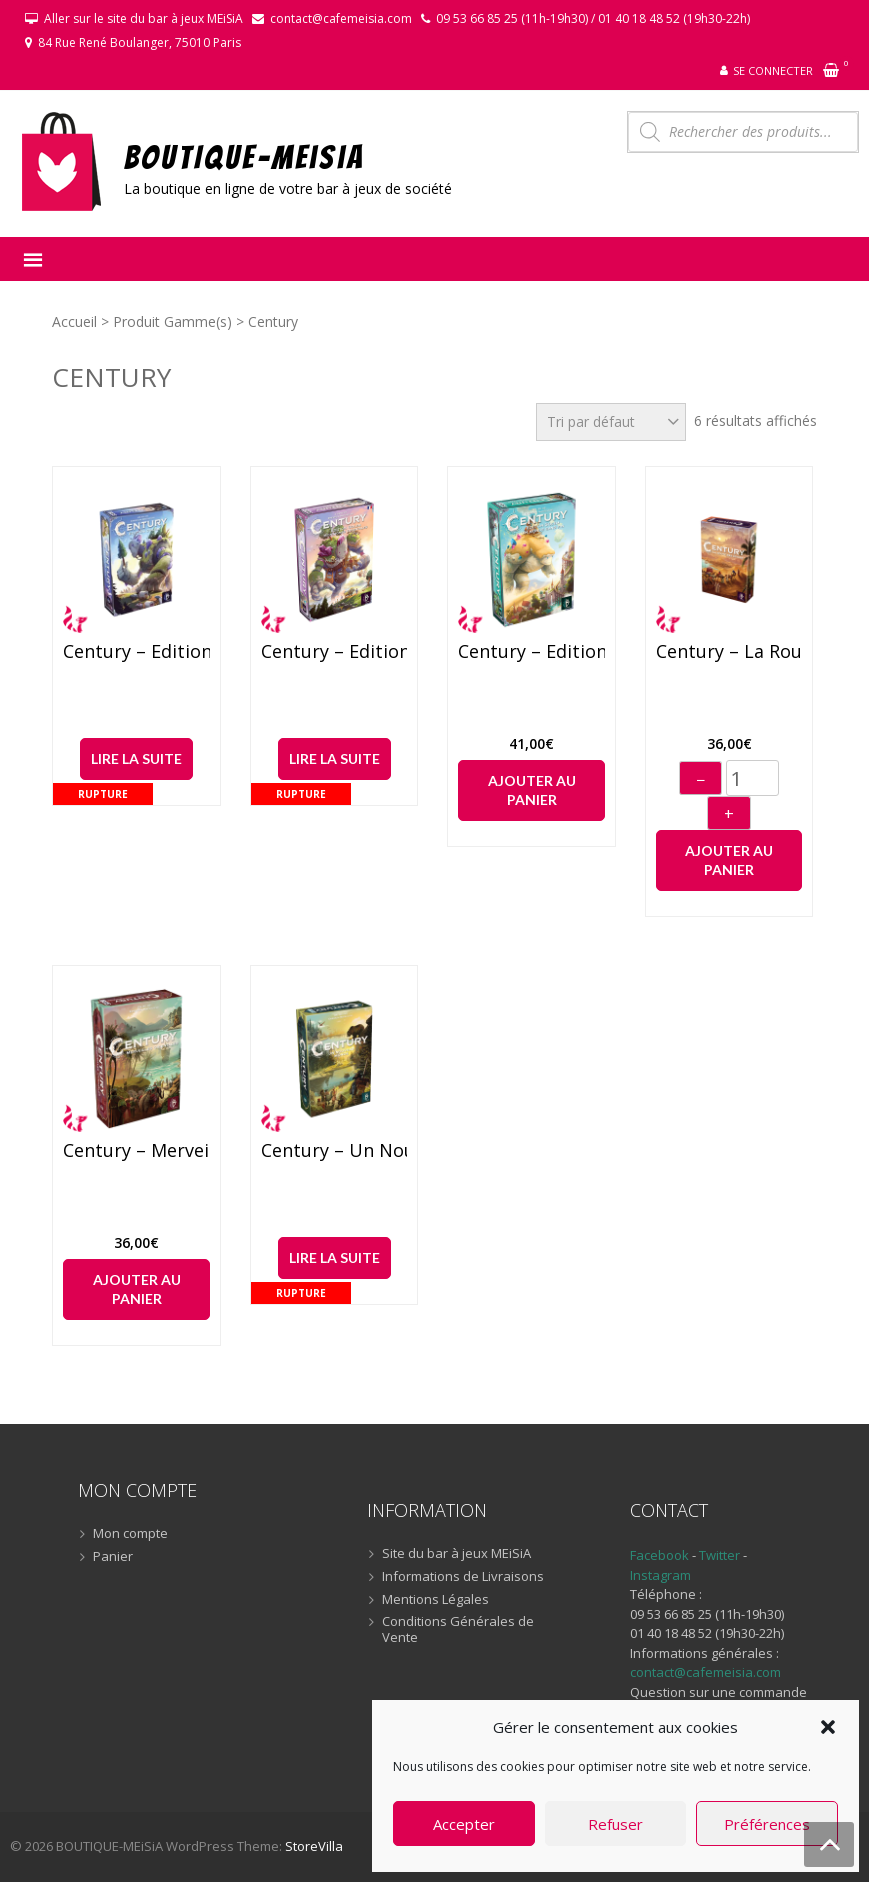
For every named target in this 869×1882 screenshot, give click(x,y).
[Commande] (611, 422)
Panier (113, 1557)
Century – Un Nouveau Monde (334, 1151)
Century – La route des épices (729, 652)
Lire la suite (136, 758)
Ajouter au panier (532, 790)
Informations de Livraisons (463, 1577)
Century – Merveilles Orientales (136, 1151)
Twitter (721, 1555)
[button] (828, 1727)
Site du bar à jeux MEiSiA (456, 1554)
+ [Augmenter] (729, 814)
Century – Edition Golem (136, 652)
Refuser (615, 1824)
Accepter (464, 1824)
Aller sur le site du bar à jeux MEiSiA (143, 18)
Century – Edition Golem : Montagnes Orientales (334, 652)
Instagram (660, 1575)
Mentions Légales (435, 1600)
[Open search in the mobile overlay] (743, 132)
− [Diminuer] (700, 780)
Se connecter (773, 70)
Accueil (74, 321)
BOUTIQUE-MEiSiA (244, 156)
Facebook (659, 1555)
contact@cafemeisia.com (341, 18)
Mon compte (130, 1534)
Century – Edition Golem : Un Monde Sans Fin (531, 652)
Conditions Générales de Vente (458, 1629)
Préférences (767, 1824)
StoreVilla (314, 1846)
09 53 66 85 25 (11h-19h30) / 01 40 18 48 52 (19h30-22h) (593, 18)
